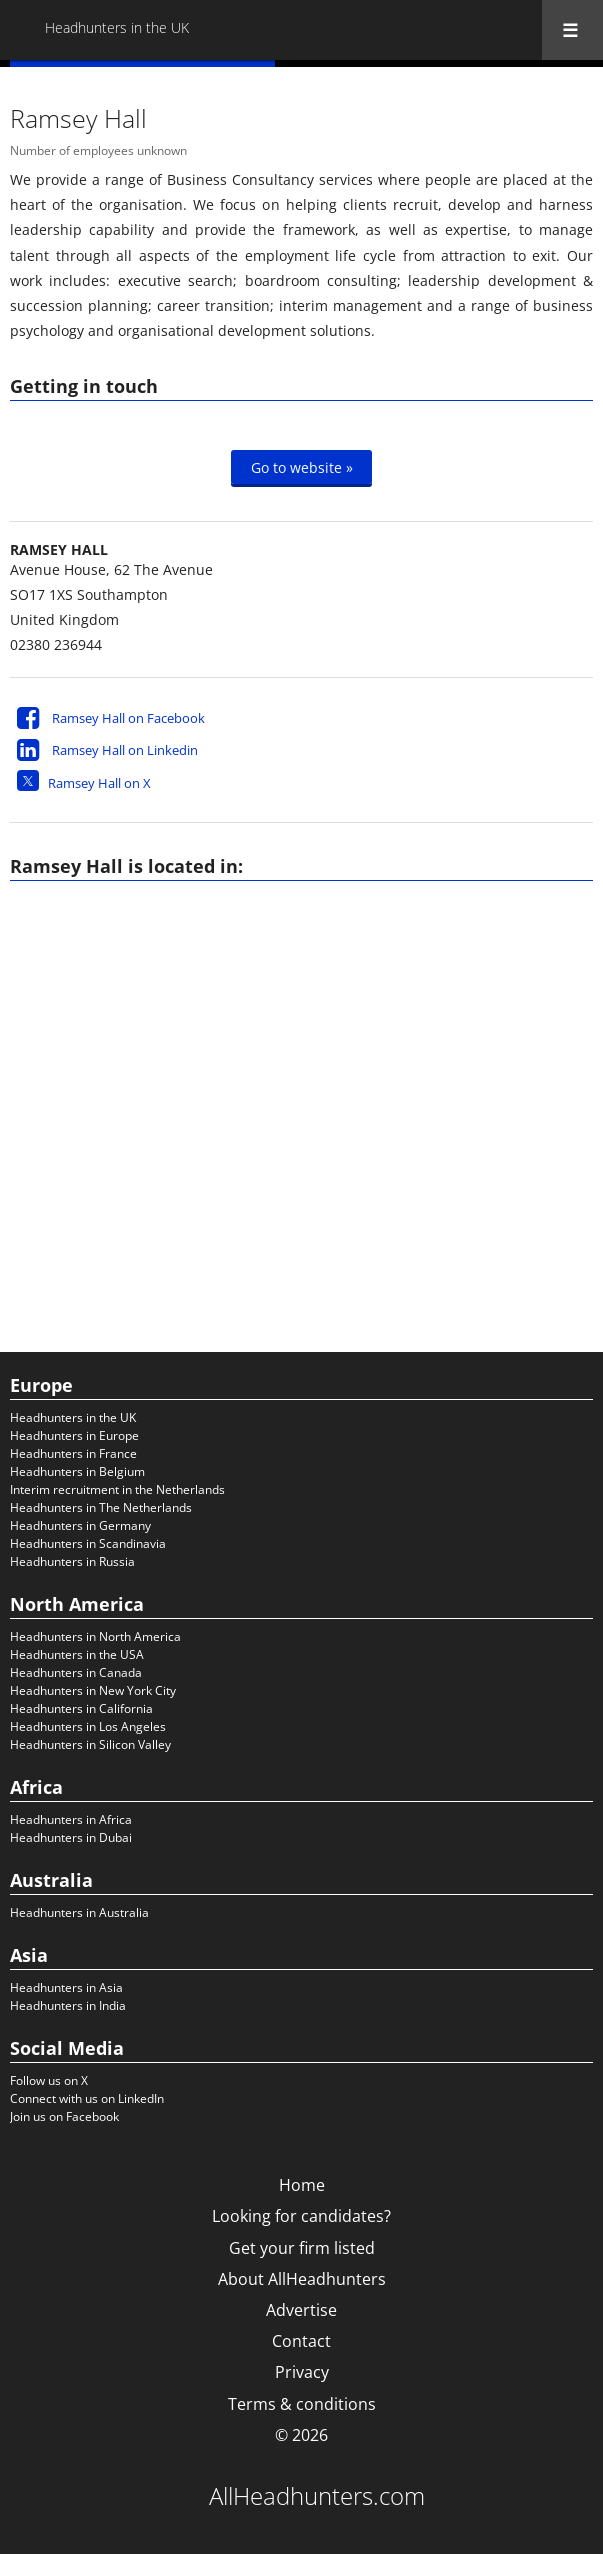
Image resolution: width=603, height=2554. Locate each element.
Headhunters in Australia (79, 1912)
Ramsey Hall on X (99, 783)
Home (302, 2185)
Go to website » (302, 466)
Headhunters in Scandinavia (88, 1543)
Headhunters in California (81, 1708)
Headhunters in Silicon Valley (90, 1744)
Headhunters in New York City (93, 1690)
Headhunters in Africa (71, 1819)
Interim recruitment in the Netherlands (117, 1489)
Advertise (301, 2310)
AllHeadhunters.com (317, 2496)
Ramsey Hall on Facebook (128, 718)
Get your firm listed (302, 2248)
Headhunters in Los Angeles (88, 1726)
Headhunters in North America (95, 1636)
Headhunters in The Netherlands (101, 1507)
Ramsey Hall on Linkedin (125, 750)
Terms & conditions (302, 2404)
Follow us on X (49, 2080)
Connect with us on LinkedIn (87, 2098)
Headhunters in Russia (72, 1561)
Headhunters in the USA (77, 1654)
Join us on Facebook (64, 2116)
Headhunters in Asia (66, 1987)
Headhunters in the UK (73, 1417)
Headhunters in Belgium (77, 1471)
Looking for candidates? (301, 2216)
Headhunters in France (73, 1453)
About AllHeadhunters (302, 2279)
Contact (301, 2341)
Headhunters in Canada (76, 1672)
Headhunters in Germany (80, 1525)
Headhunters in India (68, 2005)
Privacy (302, 2372)
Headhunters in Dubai (71, 1837)
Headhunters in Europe (74, 1435)
